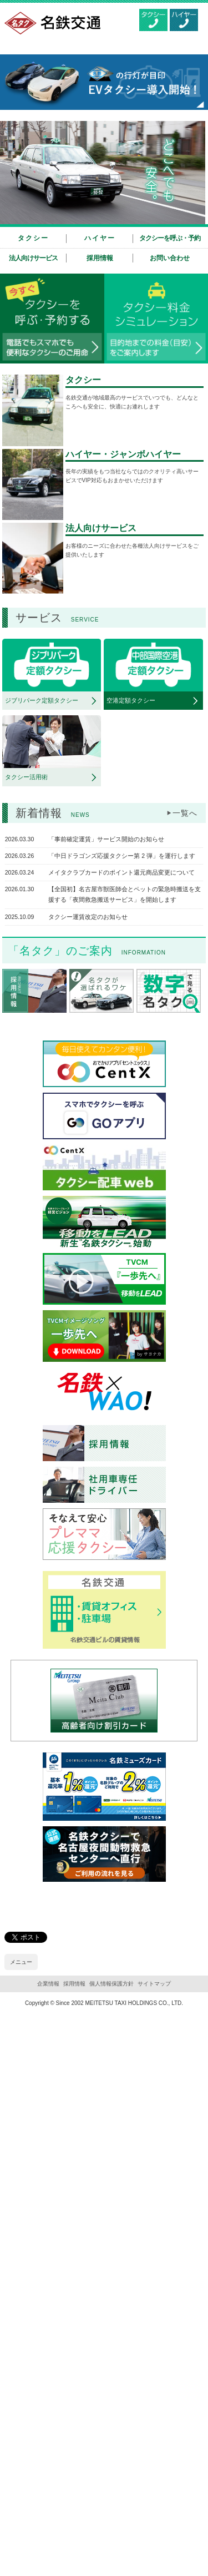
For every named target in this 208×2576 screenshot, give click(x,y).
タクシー (33, 238)
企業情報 (48, 1984)
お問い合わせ (170, 258)
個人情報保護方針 (111, 1984)
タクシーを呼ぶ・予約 (169, 238)
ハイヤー (99, 238)
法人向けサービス (33, 258)
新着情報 (53, 813)
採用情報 (100, 258)
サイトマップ (154, 1984)
